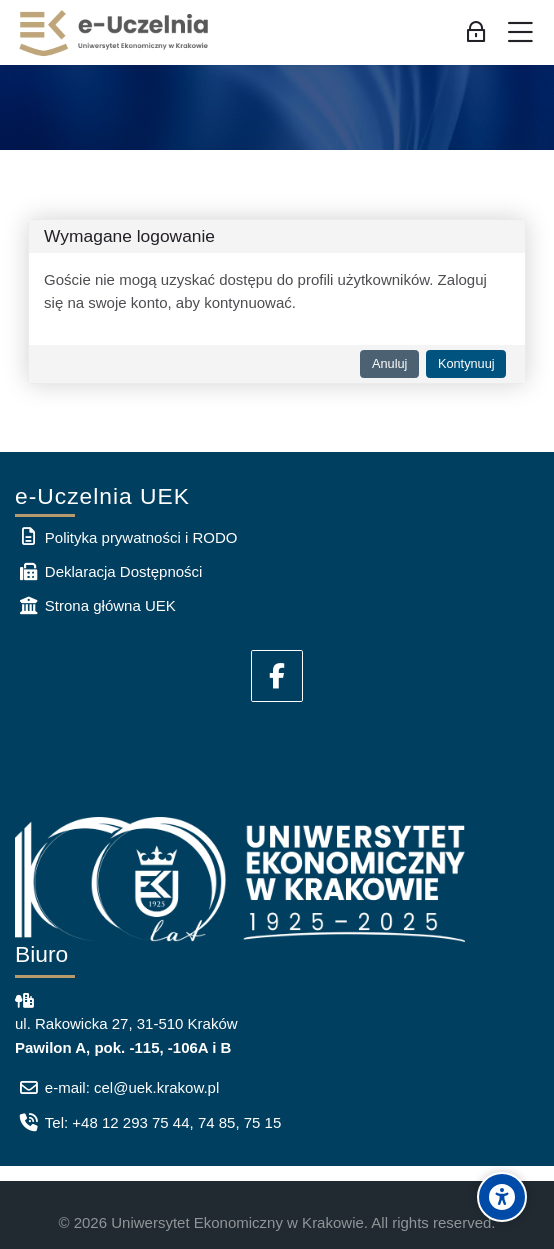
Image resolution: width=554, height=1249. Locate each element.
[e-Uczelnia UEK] (115, 33)
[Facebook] (277, 676)
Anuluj (389, 363)
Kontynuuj (466, 363)
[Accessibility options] (502, 1197)
